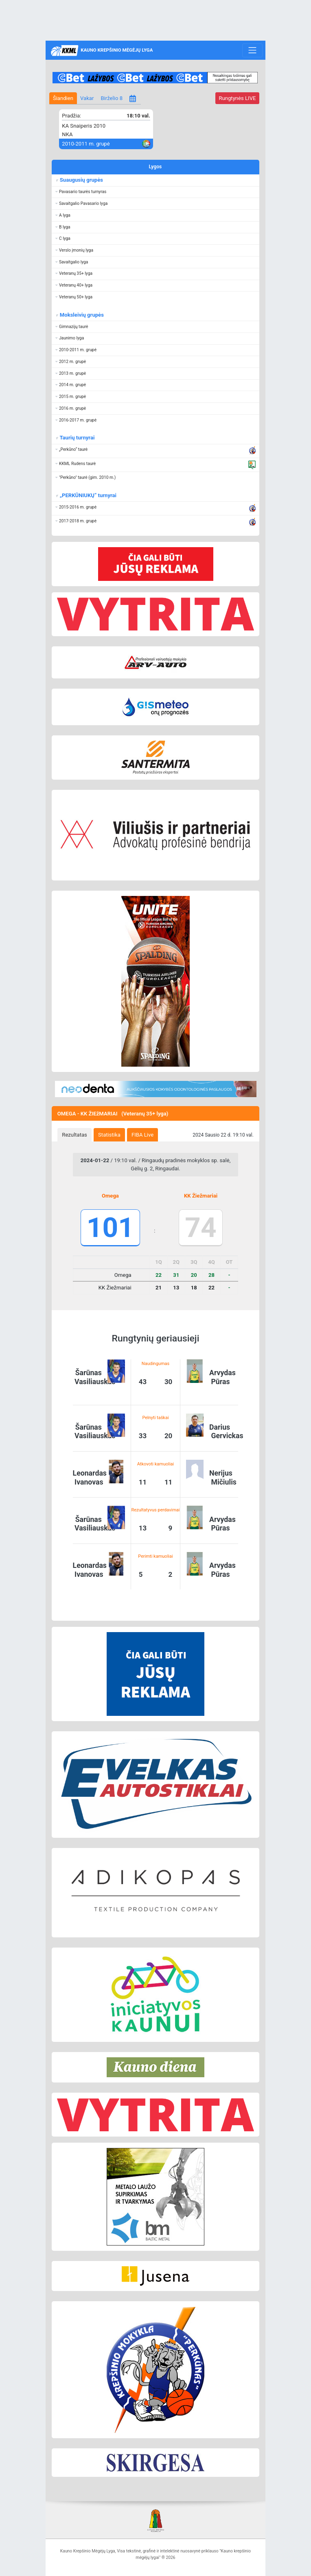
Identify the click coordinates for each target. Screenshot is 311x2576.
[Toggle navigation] (252, 50)
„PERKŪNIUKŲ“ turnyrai (88, 495)
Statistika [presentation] (109, 1135)
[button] (155, 192)
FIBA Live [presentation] (142, 1135)
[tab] (74, 1134)
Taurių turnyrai (77, 438)
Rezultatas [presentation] (74, 1135)
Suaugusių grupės (81, 180)
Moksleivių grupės (81, 315)
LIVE (237, 98)
